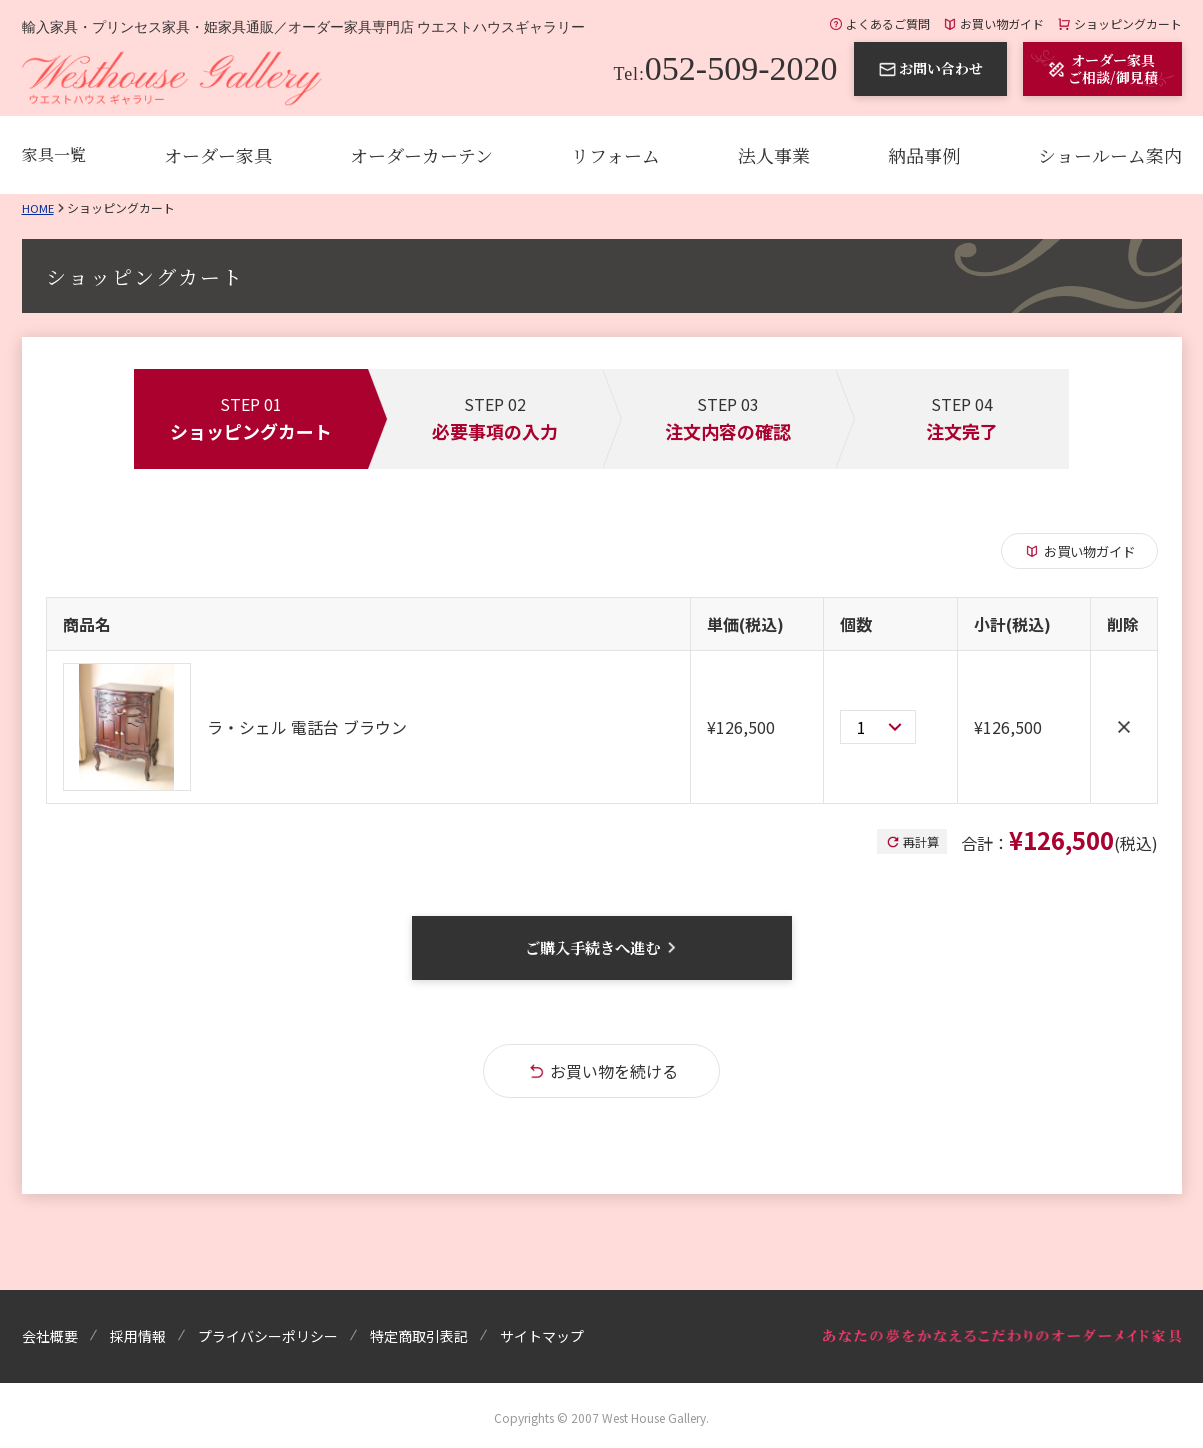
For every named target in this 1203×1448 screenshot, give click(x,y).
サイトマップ (542, 1336)
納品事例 (924, 155)
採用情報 (138, 1336)
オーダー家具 (218, 155)
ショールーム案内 (1110, 155)
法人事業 (774, 155)
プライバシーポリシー (268, 1336)
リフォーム (615, 155)
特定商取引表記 (419, 1336)
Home (38, 207)
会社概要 (50, 1336)
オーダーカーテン (421, 155)
